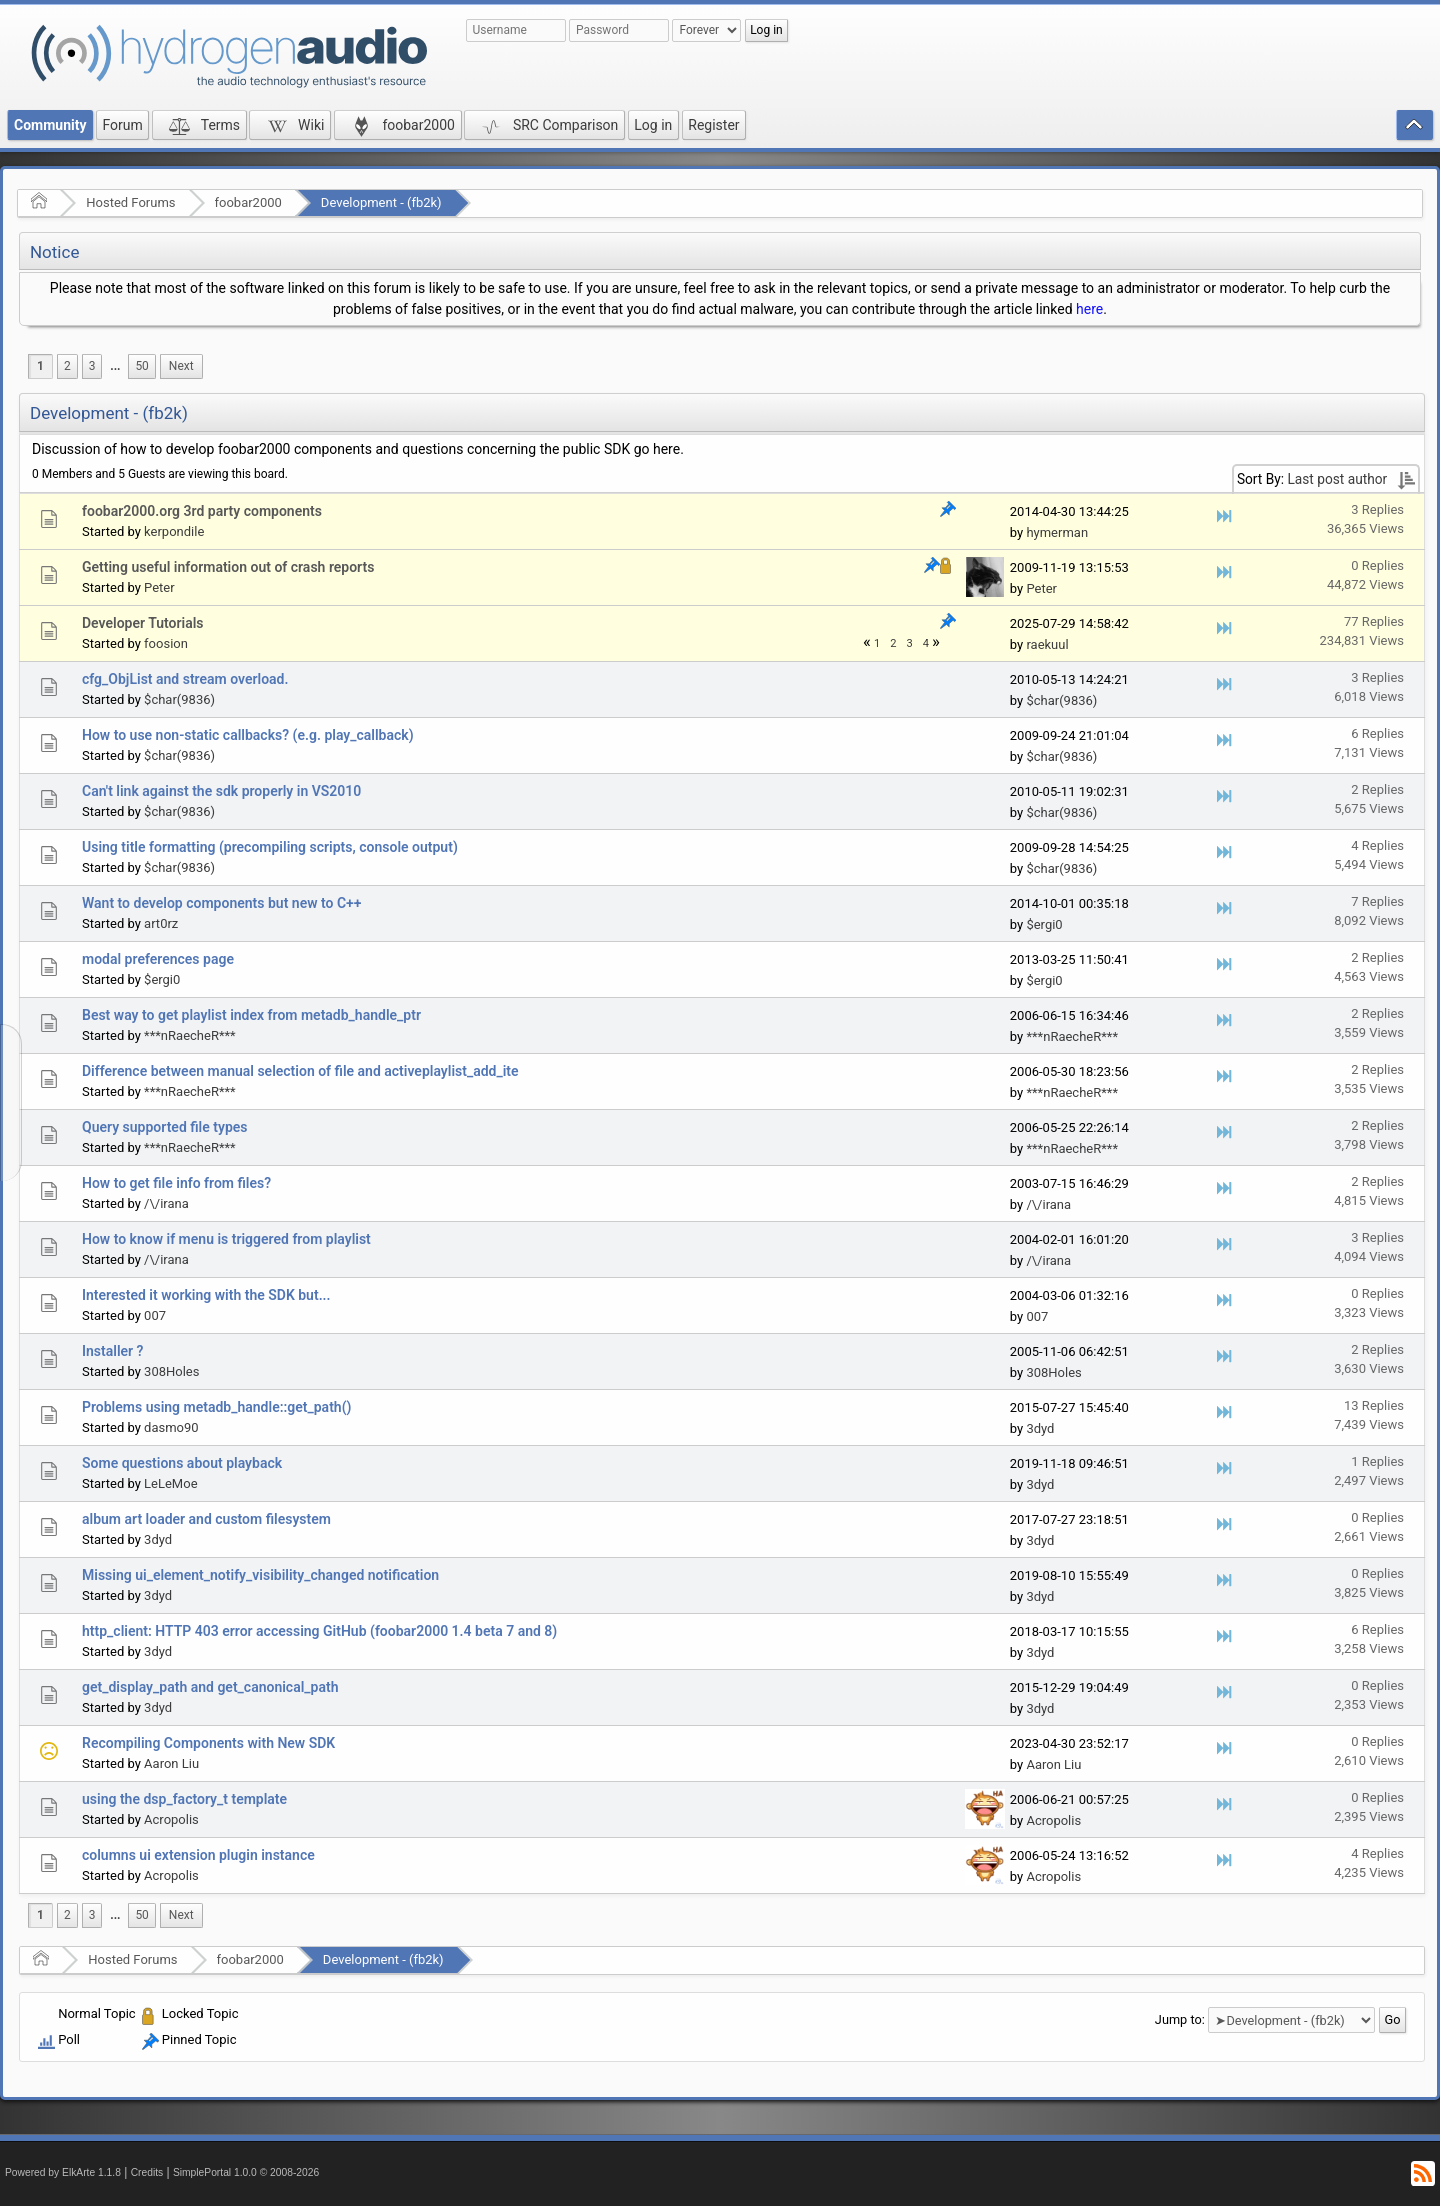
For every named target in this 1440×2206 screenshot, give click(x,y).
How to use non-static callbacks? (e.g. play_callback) (248, 735)
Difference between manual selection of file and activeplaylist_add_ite (300, 1071)
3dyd (1040, 1428)
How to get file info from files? (176, 1183)
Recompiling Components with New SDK (208, 1743)
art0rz (161, 923)
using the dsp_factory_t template (184, 1799)
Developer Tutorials (143, 623)
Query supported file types (165, 1127)
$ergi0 (1044, 924)
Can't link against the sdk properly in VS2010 (221, 791)
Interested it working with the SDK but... (206, 1295)
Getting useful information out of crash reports (228, 567)
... (115, 366)
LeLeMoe (170, 1483)
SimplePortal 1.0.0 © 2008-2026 (246, 2172)
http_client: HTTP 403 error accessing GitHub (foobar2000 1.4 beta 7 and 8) (319, 1631)
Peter (159, 587)
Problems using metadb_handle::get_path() (216, 1407)
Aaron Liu (171, 1763)
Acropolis (171, 1819)
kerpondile (174, 531)
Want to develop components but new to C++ (221, 903)
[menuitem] (115, 366)
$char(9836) (179, 699)
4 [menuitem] (926, 643)
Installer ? (112, 1351)
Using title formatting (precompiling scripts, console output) (270, 847)
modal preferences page (158, 959)
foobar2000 (248, 202)
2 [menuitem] (67, 366)
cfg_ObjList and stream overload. (185, 679)
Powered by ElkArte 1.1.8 (63, 2172)
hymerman (1057, 532)
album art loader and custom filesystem (206, 1519)
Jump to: (1180, 2019)
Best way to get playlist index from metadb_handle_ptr (251, 1015)
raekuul (1047, 644)
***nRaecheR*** (190, 1035)
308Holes (171, 1371)
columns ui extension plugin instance (198, 1855)
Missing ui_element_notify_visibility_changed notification (260, 1575)
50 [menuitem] (141, 366)
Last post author (1337, 479)
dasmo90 (171, 1427)
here (1089, 309)
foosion (166, 643)
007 (155, 1315)
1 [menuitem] (40, 366)
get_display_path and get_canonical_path (210, 1687)
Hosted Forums (130, 202)
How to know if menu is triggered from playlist (226, 1239)
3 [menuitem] (92, 366)
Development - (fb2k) (381, 202)
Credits (147, 2172)
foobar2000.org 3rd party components (202, 511)
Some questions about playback (182, 1463)
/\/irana (166, 1203)
